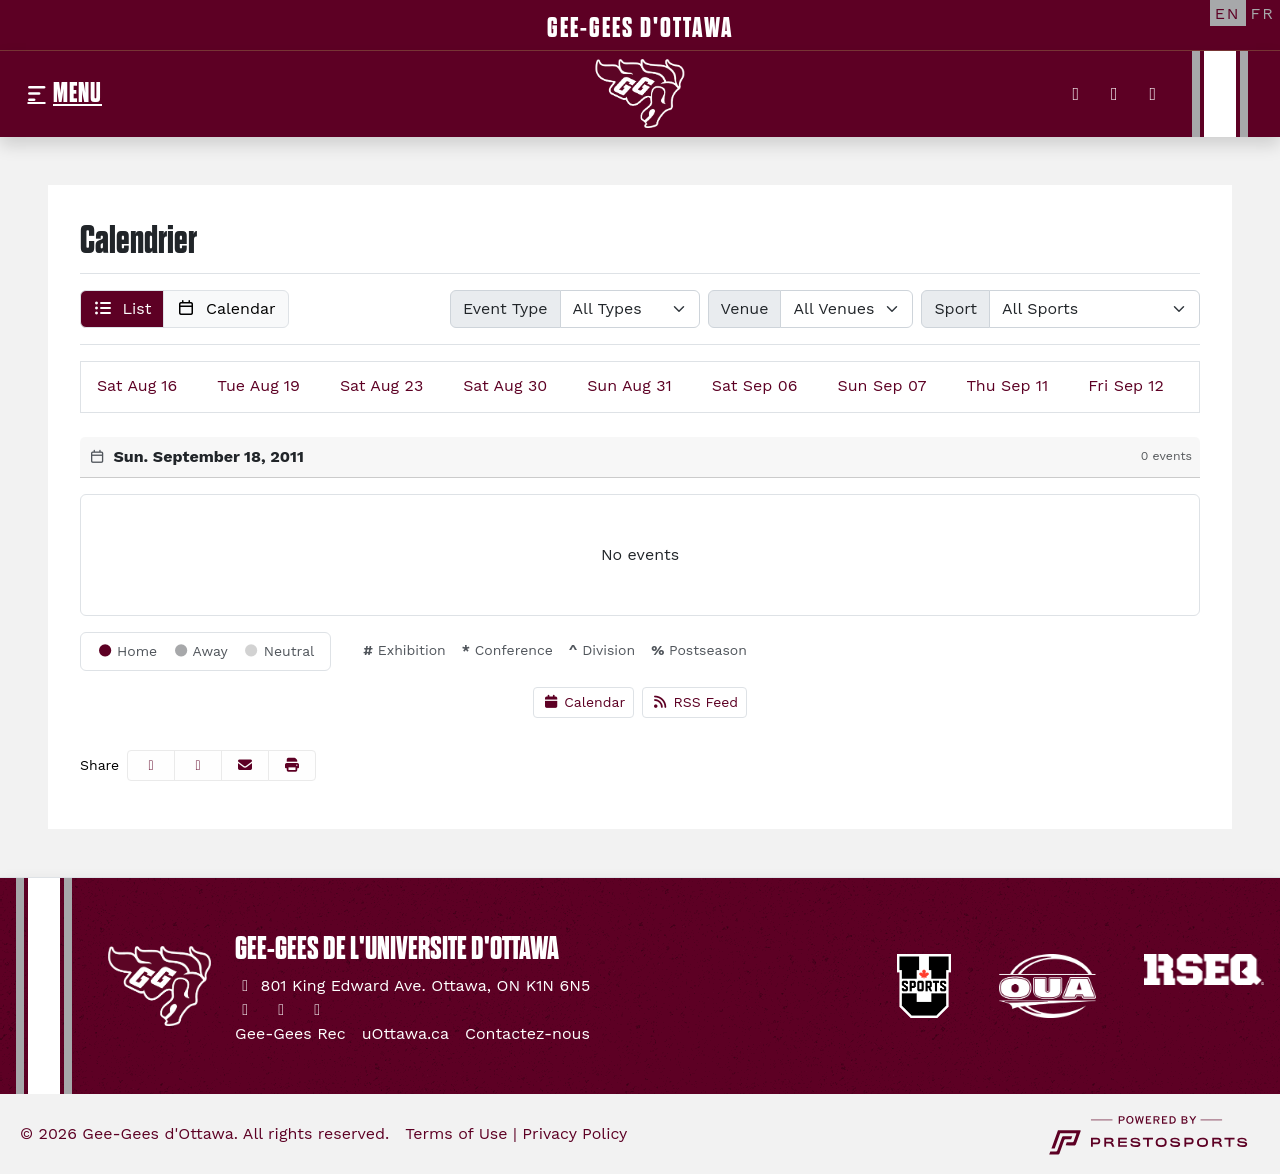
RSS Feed (694, 702)
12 (1126, 385)
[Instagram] (1114, 94)
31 (629, 385)
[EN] (1228, 13)
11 (1008, 385)
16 (137, 385)
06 (755, 385)
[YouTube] (1153, 94)
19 (258, 385)
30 (505, 385)
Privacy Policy (574, 1133)
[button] (122, 309)
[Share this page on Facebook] (151, 765)
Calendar (583, 702)
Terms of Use (456, 1133)
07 (881, 385)
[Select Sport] (1094, 309)
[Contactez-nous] (527, 1034)
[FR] (1263, 13)
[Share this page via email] (245, 765)
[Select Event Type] (630, 309)
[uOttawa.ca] (405, 1034)
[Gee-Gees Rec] (290, 1034)
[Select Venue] (846, 309)
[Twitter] (1076, 94)
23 (381, 385)
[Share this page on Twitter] (198, 765)
